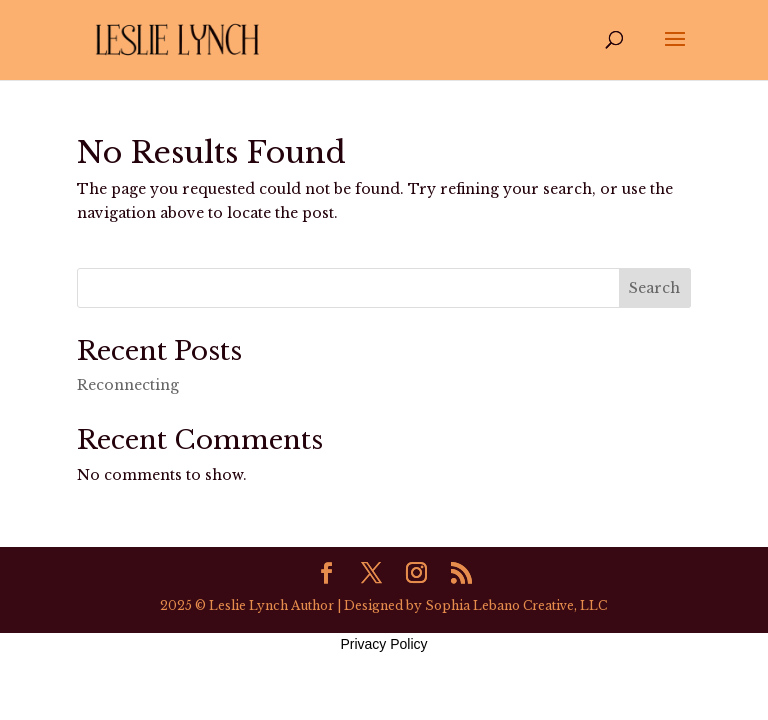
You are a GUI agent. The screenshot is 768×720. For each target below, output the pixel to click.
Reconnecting (128, 385)
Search (654, 288)
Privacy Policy (383, 644)
